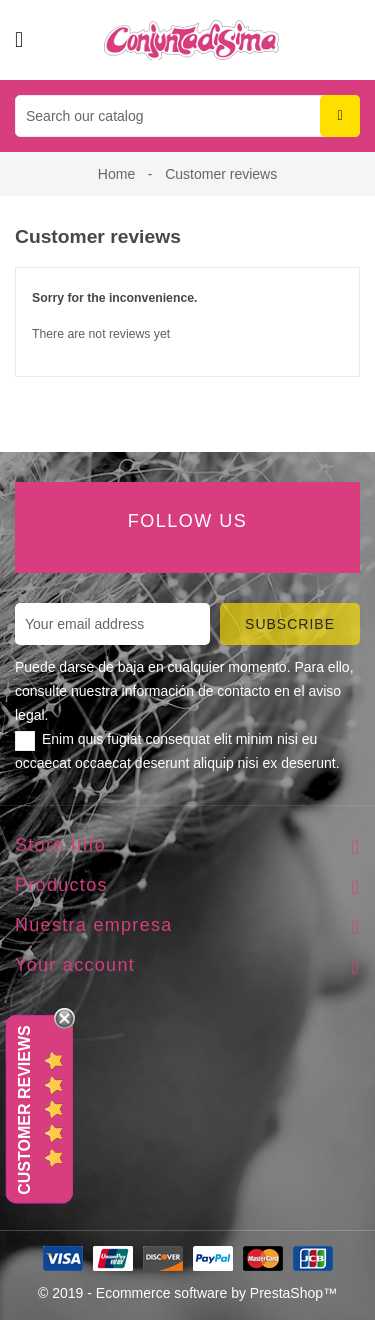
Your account (75, 965)
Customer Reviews (24, 1110)
